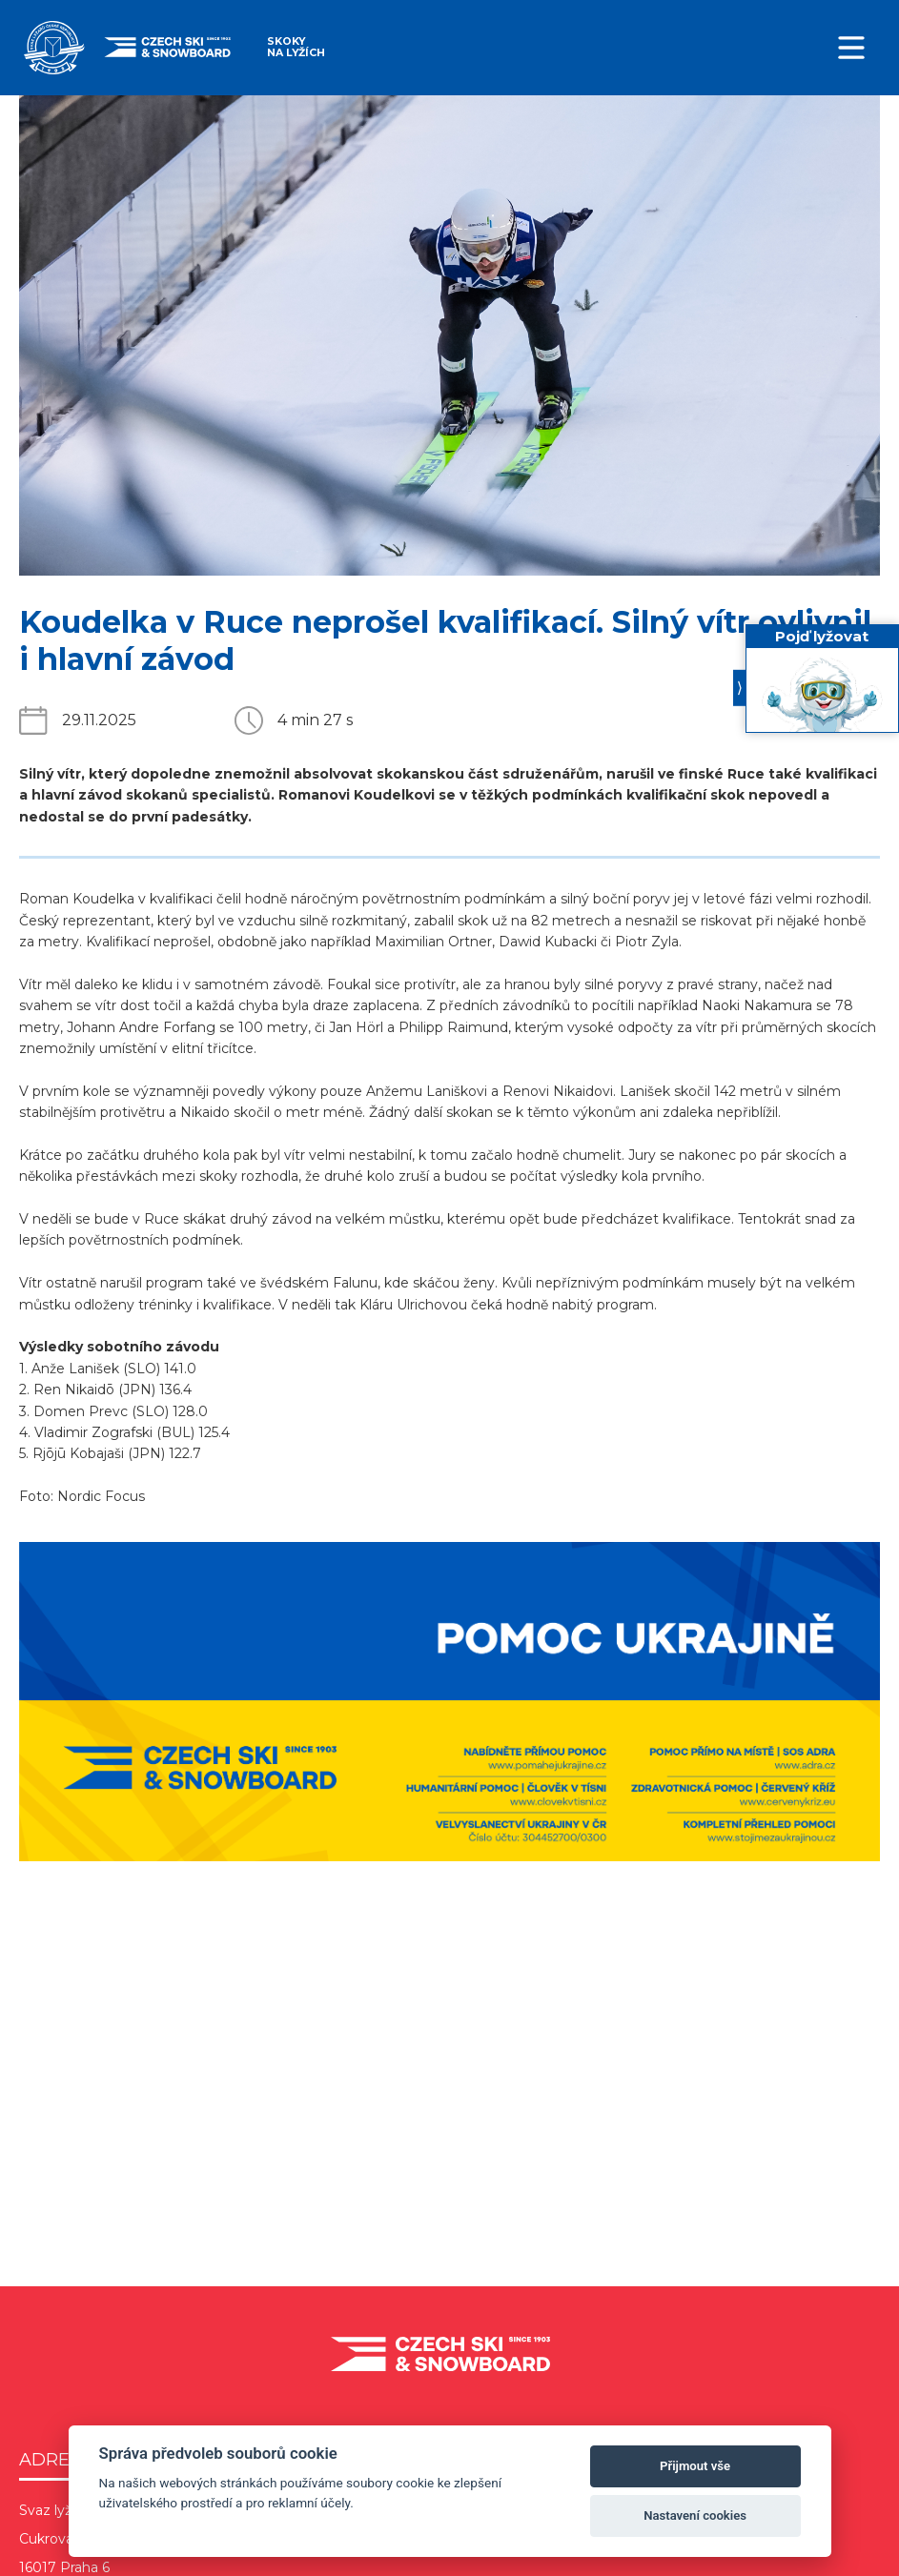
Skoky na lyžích (296, 47)
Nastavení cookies (695, 2515)
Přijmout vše (695, 2466)
